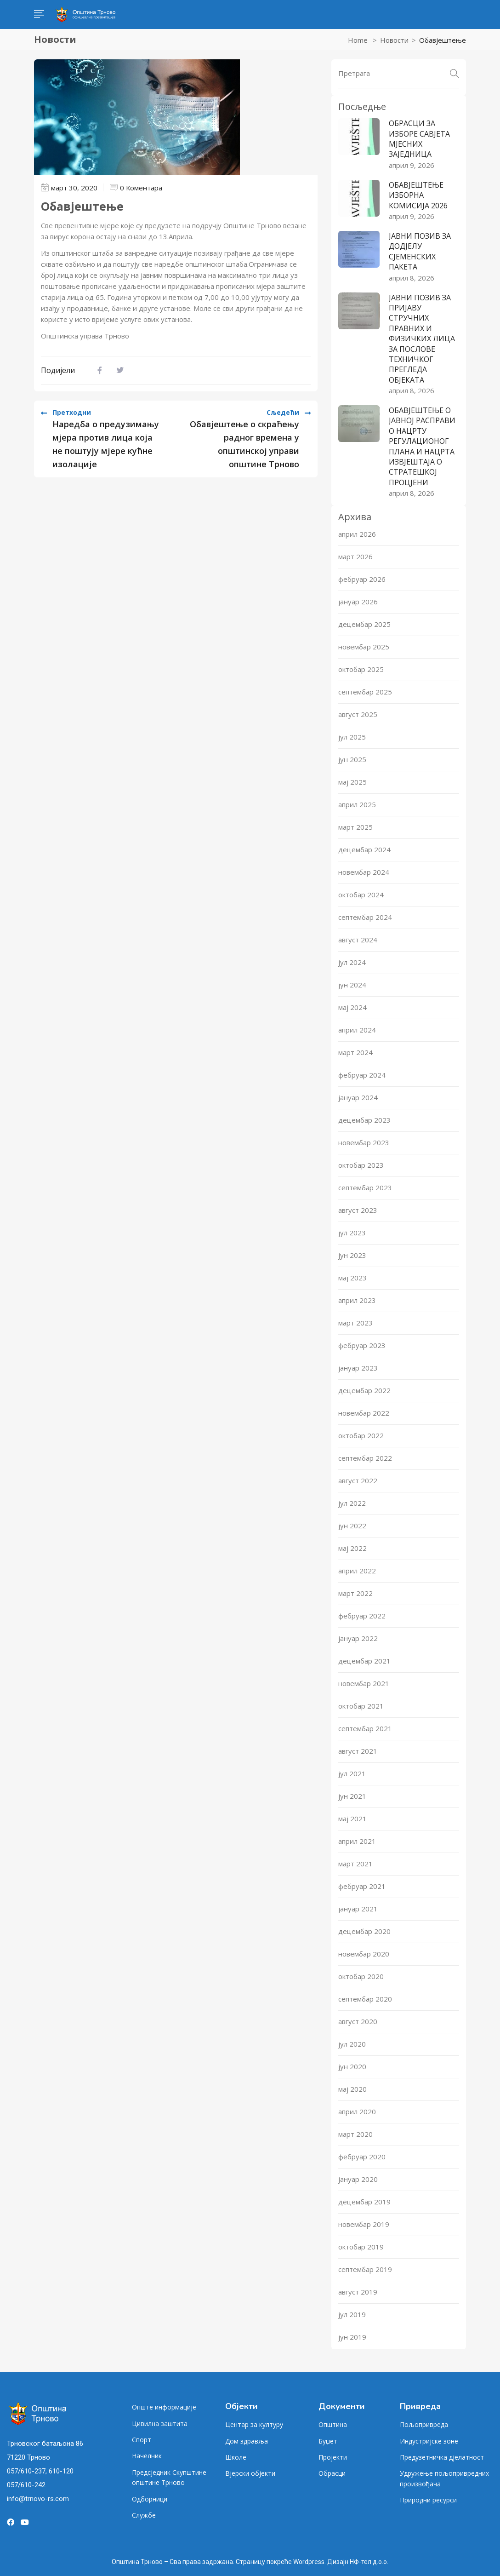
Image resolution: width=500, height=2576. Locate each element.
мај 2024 (352, 1007)
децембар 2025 (364, 624)
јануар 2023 (358, 1367)
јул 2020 (352, 2043)
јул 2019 (352, 2314)
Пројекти (332, 2457)
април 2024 (357, 1029)
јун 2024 (352, 984)
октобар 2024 (361, 894)
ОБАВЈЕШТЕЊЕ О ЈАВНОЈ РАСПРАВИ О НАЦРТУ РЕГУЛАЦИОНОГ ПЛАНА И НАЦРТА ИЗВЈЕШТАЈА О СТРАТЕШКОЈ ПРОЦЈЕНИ (422, 446)
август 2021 (357, 1751)
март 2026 (355, 556)
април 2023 (357, 1300)
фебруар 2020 (362, 2156)
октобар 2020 (361, 1976)
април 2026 (357, 534)
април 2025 (357, 804)
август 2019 (357, 2291)
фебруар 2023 (362, 1345)
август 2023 (357, 1210)
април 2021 (357, 1841)
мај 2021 (352, 1818)
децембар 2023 (364, 1119)
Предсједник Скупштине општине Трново (169, 2477)
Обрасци (332, 2473)
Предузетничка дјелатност (442, 2457)
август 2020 (357, 2021)
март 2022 (355, 1593)
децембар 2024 (364, 849)
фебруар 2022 (362, 1615)
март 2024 (355, 1052)
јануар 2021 (358, 1908)
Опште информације (164, 2407)
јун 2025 (352, 759)
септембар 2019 (365, 2269)
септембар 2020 (365, 1998)
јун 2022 (352, 1525)
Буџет (327, 2441)
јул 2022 (352, 1503)
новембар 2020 (363, 1953)
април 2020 (357, 2111)
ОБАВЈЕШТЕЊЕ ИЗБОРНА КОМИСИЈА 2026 (418, 195)
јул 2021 (352, 1773)
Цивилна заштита (160, 2423)
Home (358, 40)
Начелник (147, 2455)
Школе (235, 2457)
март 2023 (355, 1322)
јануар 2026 (358, 601)
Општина (332, 2424)
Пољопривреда (424, 2424)
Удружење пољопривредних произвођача (444, 2478)
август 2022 (357, 1480)
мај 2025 (352, 781)
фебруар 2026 (362, 579)
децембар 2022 (364, 1390)
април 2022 (357, 1570)
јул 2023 (352, 1232)
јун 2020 (352, 2066)
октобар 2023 (361, 1165)
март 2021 (355, 1863)
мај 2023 (352, 1277)
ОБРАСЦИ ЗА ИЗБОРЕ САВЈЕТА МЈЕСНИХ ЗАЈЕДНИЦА (419, 138)
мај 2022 (352, 1548)
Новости (394, 40)
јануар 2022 (358, 1638)
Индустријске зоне (429, 2441)
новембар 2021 (363, 1683)
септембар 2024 (365, 917)
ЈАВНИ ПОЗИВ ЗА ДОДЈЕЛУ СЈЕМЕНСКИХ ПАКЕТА (420, 251)
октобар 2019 (361, 2246)
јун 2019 (352, 2336)
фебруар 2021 (362, 1886)
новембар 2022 (363, 1412)
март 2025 (355, 827)
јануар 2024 (358, 1097)
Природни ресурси (428, 2500)
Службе (144, 2515)
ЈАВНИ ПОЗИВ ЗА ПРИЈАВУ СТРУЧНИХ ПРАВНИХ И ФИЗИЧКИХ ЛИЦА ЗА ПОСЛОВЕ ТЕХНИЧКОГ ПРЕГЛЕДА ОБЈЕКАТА (422, 339)
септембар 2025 (365, 691)
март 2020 (355, 2134)
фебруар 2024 (362, 1074)
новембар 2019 (363, 2224)
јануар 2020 (358, 2179)
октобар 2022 (361, 1435)
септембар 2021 (365, 1728)
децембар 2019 (364, 2201)
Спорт (141, 2439)
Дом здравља (246, 2441)
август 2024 (357, 939)
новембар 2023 (363, 1142)
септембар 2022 (365, 1458)
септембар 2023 (365, 1187)
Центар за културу (254, 2424)
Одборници (149, 2499)
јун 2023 (352, 1255)
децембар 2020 (364, 1931)
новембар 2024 (363, 872)
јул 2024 (352, 962)
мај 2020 (352, 2089)
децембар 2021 (364, 1660)
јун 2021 (352, 1796)
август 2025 (357, 714)
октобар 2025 (361, 669)
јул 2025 (352, 736)
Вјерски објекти (250, 2473)
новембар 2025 (363, 646)
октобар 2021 (361, 1705)
